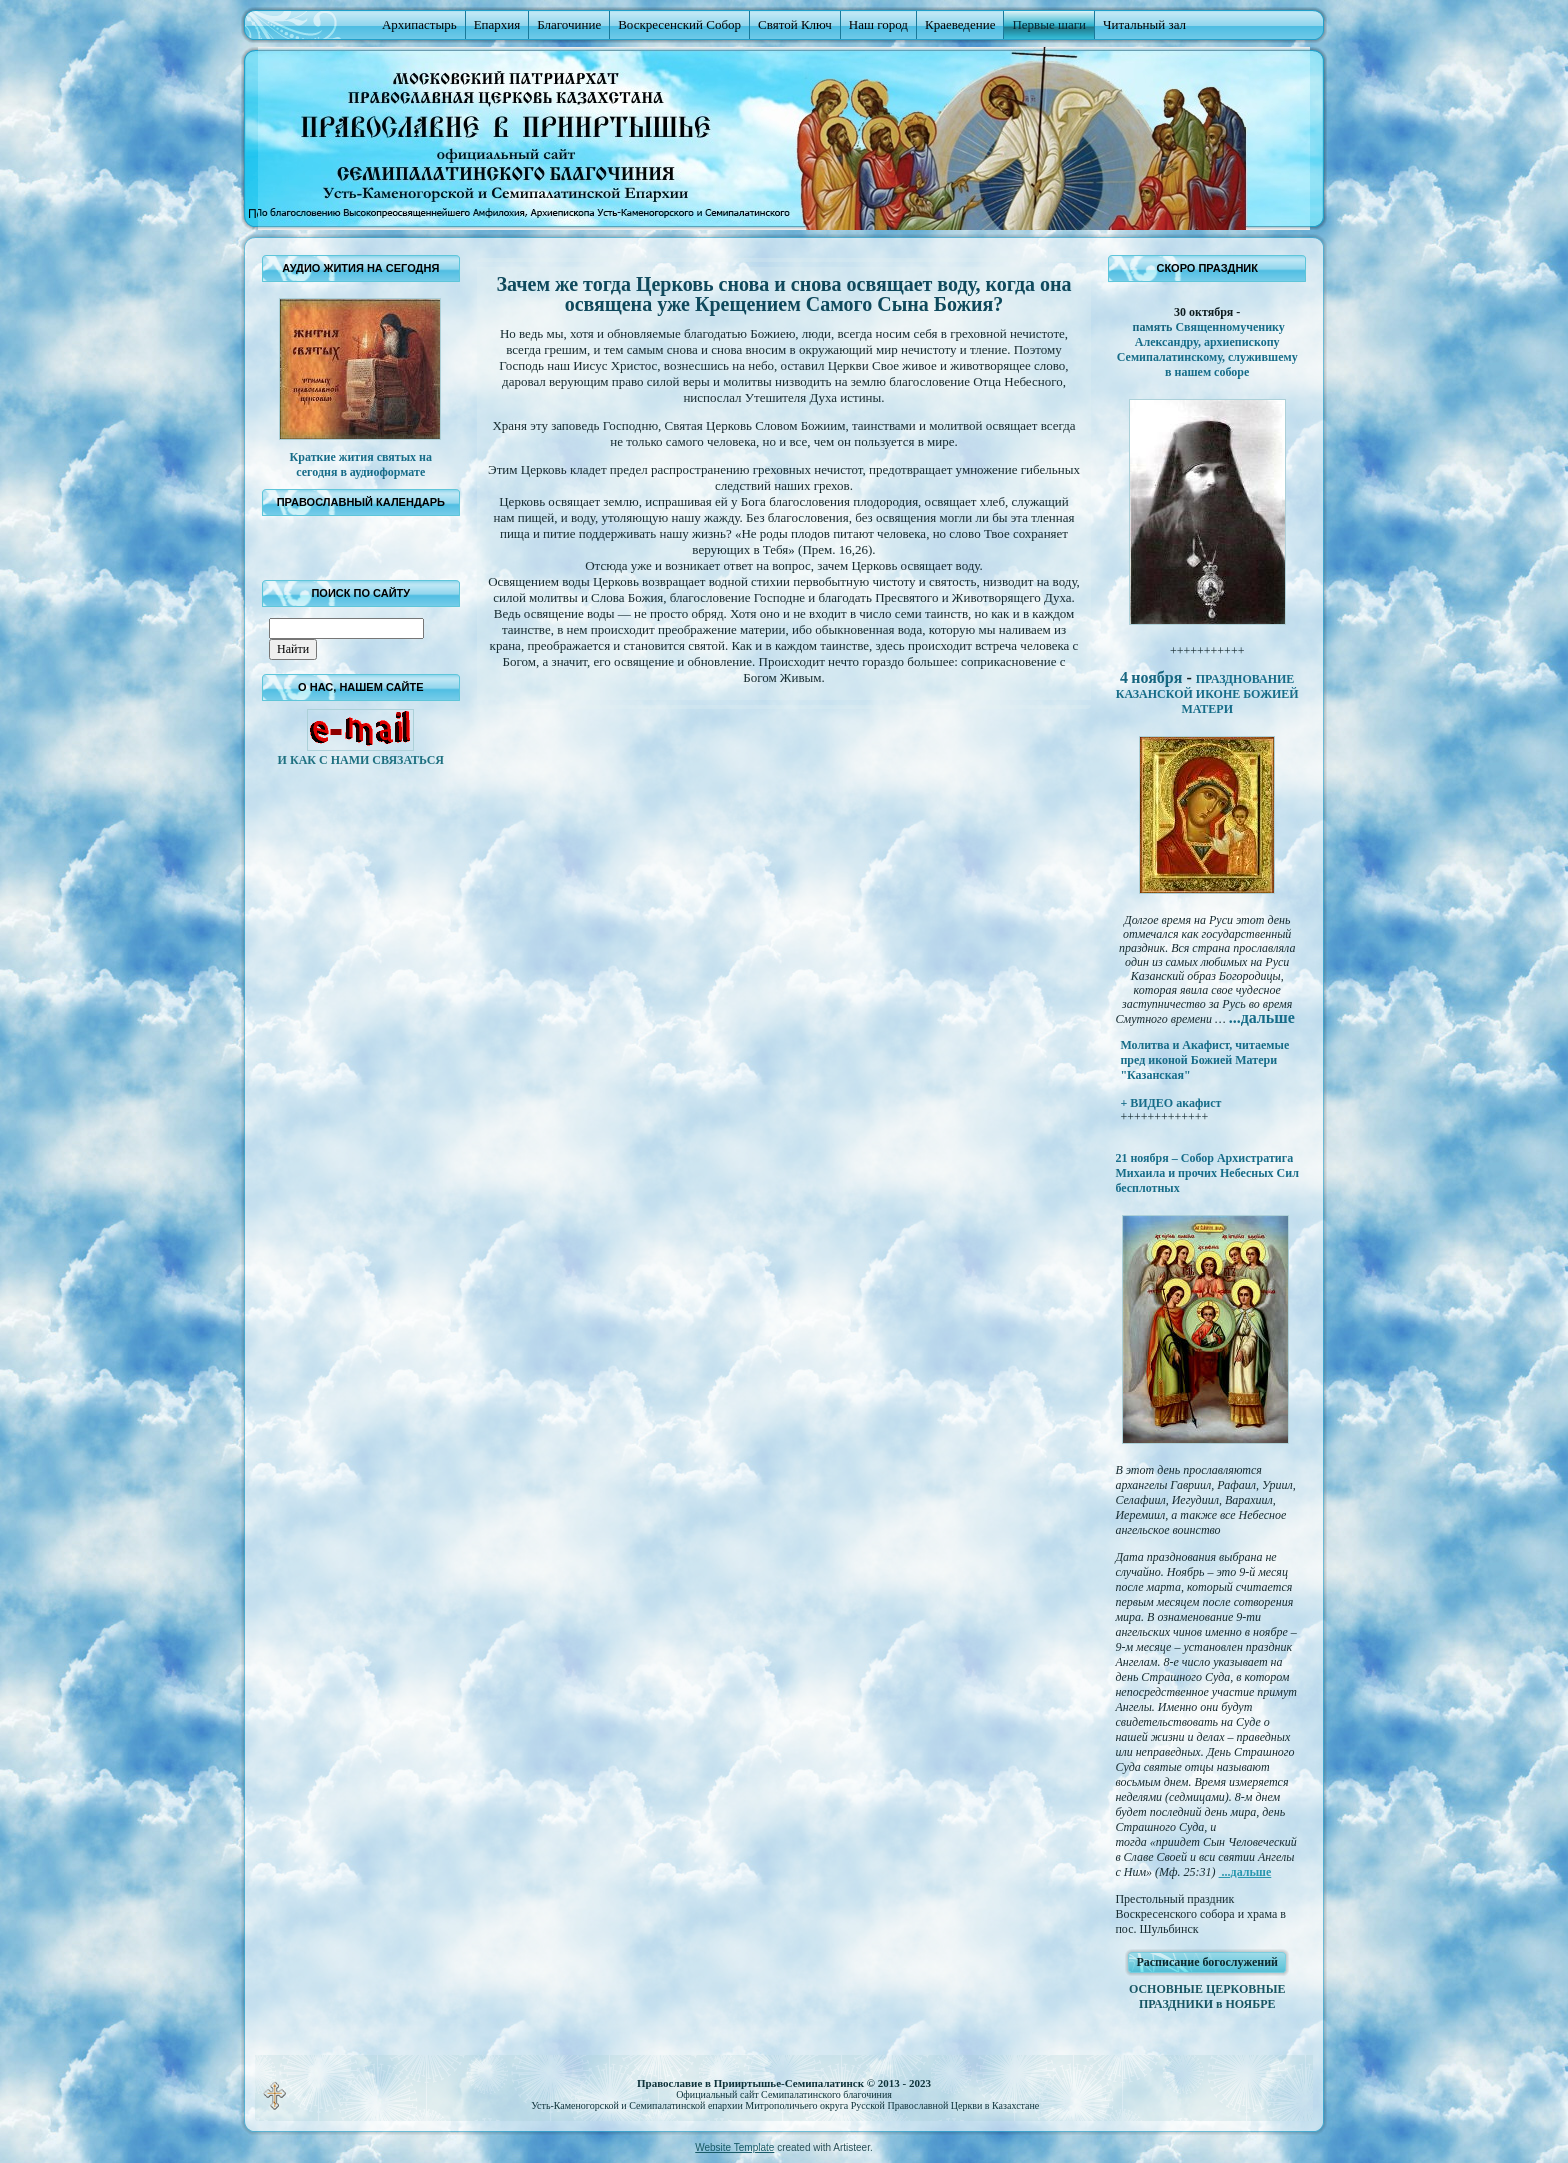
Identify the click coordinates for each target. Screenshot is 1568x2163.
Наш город (878, 24)
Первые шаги (1049, 24)
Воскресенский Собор (679, 24)
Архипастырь (419, 24)
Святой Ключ (795, 24)
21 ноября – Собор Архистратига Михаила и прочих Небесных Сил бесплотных (1207, 1173)
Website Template (734, 2147)
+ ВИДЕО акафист (1170, 1103)
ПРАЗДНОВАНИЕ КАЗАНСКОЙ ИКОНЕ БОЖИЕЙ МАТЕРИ (1207, 694)
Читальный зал (1144, 24)
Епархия (497, 24)
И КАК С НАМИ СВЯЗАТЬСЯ (361, 760)
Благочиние (569, 24)
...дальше (1245, 1872)
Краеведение (960, 24)
